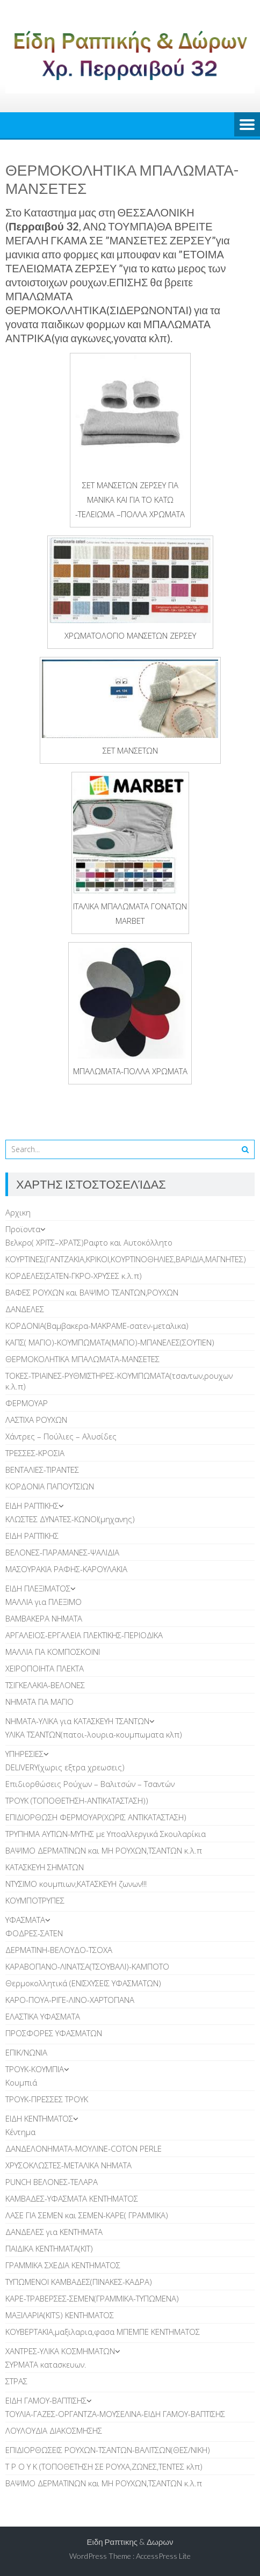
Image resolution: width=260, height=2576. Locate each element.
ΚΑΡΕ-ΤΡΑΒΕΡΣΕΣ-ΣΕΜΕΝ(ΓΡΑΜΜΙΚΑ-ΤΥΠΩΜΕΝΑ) (92, 2298)
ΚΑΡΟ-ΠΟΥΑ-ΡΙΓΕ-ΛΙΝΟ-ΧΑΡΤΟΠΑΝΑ (69, 1999)
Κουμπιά (21, 2082)
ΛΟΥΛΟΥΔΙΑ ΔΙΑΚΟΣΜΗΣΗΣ (53, 2430)
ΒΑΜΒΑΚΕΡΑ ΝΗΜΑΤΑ (43, 1618)
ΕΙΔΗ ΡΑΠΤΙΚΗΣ (32, 1505)
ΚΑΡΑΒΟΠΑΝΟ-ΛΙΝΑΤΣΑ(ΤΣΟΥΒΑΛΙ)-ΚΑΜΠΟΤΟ (87, 1966)
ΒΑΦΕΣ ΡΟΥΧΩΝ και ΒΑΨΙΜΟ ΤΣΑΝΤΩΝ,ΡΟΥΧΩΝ (91, 1292)
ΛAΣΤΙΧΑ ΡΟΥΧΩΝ (36, 1419)
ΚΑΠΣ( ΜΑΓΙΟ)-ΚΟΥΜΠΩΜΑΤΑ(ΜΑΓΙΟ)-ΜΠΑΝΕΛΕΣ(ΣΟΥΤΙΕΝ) (109, 1342)
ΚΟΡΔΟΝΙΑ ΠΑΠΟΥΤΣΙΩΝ (49, 1486)
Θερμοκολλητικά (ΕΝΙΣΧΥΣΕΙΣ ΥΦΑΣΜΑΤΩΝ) (83, 1983)
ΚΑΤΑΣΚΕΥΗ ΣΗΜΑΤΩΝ (44, 1867)
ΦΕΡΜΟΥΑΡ (26, 1403)
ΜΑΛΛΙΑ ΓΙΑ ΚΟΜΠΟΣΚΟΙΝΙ (52, 1651)
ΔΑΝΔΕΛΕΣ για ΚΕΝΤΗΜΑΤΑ (54, 2231)
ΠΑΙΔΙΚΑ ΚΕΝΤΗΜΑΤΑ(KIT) (49, 2248)
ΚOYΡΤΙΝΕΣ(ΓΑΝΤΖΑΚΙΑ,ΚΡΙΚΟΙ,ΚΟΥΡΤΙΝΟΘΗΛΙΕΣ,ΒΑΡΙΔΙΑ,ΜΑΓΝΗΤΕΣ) (125, 1259)
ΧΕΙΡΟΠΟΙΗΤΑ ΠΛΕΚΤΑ (44, 1668)
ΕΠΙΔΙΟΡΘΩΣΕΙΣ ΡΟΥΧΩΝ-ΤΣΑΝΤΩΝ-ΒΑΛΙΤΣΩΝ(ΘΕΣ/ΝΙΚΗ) (107, 2449)
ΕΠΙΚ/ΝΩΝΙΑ (26, 2052)
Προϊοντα (22, 1229)
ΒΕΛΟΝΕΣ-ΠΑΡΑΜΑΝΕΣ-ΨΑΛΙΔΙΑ (62, 1552)
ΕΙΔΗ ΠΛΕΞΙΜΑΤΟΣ (37, 1588)
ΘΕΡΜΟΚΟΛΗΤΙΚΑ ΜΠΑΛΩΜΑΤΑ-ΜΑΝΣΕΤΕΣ (82, 1359)
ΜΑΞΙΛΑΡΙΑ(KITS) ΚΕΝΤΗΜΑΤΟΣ (59, 2315)
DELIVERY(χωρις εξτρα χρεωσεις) (65, 1767)
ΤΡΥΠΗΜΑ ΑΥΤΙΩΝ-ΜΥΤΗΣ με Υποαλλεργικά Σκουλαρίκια (105, 1833)
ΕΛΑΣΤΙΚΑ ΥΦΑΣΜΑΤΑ (42, 2016)
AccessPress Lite (163, 2555)
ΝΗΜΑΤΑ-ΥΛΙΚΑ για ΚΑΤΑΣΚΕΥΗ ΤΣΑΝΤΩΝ (77, 1721)
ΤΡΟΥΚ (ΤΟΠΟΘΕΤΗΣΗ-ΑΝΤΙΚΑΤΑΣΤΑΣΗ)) (76, 1800)
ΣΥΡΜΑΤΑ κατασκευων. (45, 2364)
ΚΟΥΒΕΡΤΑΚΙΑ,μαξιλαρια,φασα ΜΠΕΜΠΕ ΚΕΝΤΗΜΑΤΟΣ (102, 2331)
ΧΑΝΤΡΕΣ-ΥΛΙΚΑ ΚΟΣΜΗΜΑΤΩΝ (60, 2351)
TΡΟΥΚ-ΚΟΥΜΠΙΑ (34, 2069)
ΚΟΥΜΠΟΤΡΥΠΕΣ (34, 1900)
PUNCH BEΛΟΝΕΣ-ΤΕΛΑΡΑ (51, 2181)
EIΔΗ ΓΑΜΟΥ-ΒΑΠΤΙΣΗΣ (45, 2400)
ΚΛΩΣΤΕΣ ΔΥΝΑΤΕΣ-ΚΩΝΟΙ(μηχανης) (70, 1519)
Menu (247, 125)
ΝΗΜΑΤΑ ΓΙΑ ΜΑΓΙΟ (39, 1701)
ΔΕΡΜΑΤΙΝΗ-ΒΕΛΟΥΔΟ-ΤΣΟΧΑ (58, 1949)
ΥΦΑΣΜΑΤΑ (25, 1919)
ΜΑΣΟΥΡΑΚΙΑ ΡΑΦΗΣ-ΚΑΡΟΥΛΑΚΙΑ (66, 1569)
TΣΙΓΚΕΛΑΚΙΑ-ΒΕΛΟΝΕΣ (45, 1685)
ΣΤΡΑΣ (16, 2381)
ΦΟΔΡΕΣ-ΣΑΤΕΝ (34, 1933)
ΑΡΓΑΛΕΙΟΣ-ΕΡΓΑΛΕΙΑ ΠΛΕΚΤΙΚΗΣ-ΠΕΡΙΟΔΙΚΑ (84, 1635)
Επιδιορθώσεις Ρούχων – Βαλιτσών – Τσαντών (90, 1783)
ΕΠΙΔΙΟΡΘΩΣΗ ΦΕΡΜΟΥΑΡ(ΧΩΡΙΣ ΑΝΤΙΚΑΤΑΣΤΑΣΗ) (95, 1817)
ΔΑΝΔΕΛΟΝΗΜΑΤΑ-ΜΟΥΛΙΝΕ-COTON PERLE (83, 2148)
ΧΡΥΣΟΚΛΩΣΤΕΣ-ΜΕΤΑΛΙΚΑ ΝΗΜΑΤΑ (68, 2165)
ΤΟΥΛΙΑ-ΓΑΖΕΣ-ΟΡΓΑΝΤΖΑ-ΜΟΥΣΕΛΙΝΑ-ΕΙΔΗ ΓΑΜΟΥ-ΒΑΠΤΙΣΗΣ (115, 2413)
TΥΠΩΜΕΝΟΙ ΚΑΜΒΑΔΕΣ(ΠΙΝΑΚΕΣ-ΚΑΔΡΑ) (78, 2281)
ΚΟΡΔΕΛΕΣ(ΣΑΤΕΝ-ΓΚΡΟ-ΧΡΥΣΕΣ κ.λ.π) (73, 1275)
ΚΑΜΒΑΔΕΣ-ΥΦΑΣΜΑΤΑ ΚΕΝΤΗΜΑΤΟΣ (71, 2198)
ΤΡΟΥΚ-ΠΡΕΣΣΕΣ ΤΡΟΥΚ (46, 2099)
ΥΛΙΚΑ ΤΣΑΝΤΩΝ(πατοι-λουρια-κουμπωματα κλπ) (93, 1734)
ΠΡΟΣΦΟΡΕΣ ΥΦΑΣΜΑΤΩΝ (53, 2033)
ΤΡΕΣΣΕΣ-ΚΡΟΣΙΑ (34, 1453)
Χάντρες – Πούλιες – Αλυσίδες (61, 1436)
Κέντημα (20, 2131)
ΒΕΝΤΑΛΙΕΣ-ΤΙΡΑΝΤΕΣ (42, 1469)
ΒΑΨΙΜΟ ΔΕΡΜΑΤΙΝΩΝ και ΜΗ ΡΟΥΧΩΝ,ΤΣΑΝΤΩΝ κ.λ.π (103, 1850)
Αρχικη (18, 1212)
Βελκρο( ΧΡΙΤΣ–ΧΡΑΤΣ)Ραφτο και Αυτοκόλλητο (88, 1242)
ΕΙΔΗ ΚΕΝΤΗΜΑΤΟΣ (39, 2118)
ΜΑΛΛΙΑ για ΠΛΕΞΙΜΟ (43, 1601)
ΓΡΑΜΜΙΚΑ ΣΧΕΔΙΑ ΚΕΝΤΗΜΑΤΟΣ (62, 2265)
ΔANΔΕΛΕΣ (24, 1309)
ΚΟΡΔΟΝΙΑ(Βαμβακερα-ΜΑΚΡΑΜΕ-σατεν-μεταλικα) (97, 1325)
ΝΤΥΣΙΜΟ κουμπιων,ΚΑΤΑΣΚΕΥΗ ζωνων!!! (76, 1883)
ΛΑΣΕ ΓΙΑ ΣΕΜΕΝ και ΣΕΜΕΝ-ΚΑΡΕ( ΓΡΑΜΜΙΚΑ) (86, 2215)
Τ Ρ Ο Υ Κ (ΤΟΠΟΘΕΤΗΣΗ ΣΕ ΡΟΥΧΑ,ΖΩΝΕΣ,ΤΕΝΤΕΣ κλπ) (104, 2466)
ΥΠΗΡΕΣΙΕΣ (24, 1753)
